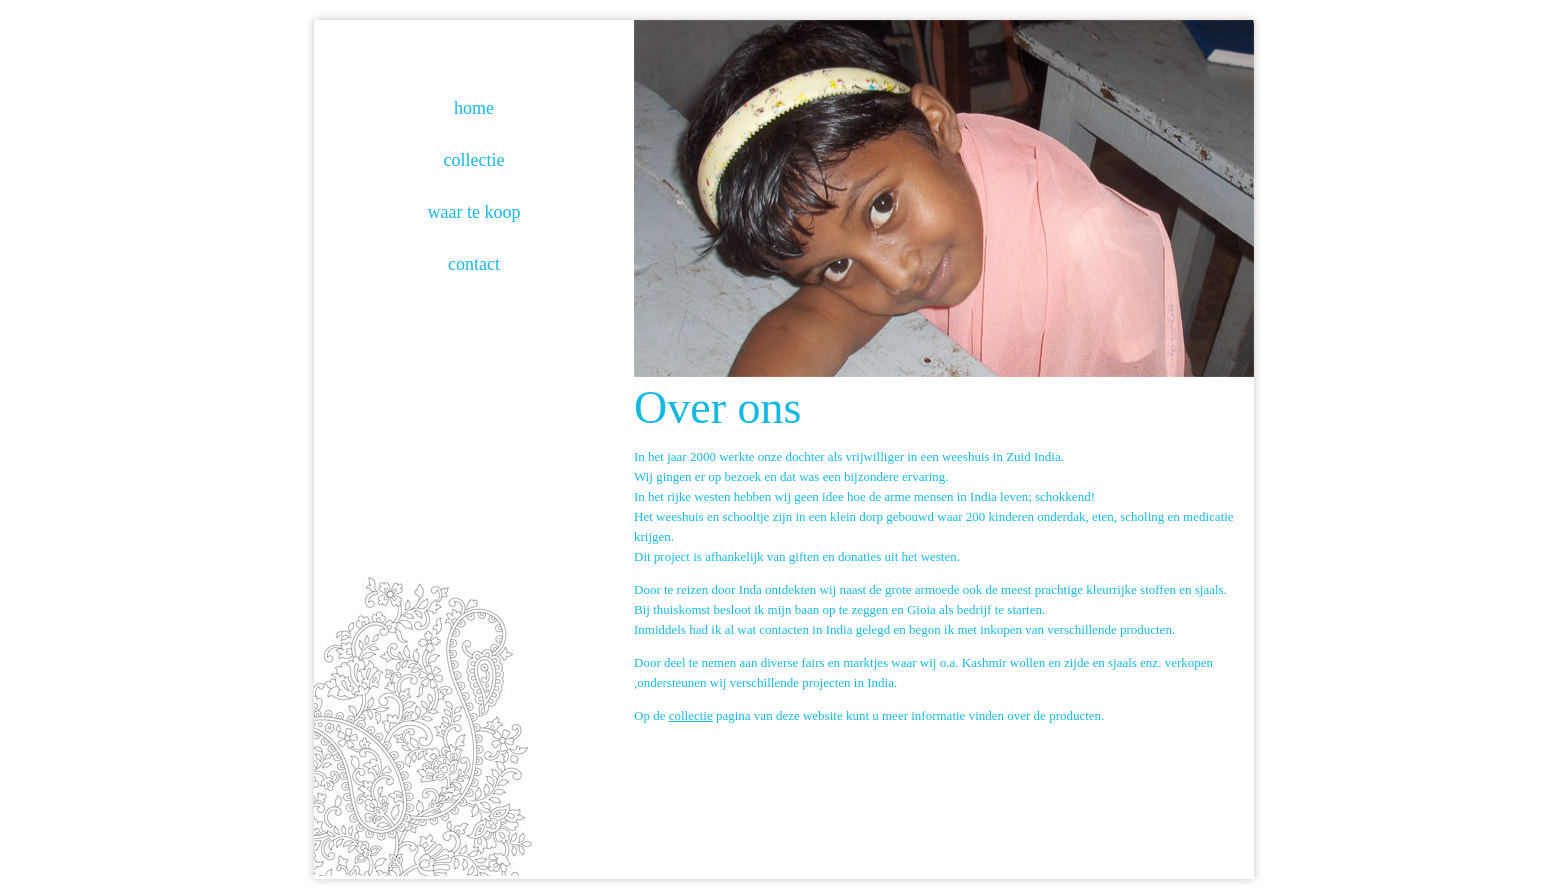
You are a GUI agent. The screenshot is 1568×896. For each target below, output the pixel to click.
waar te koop (474, 212)
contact (474, 264)
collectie (474, 160)
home (474, 108)
